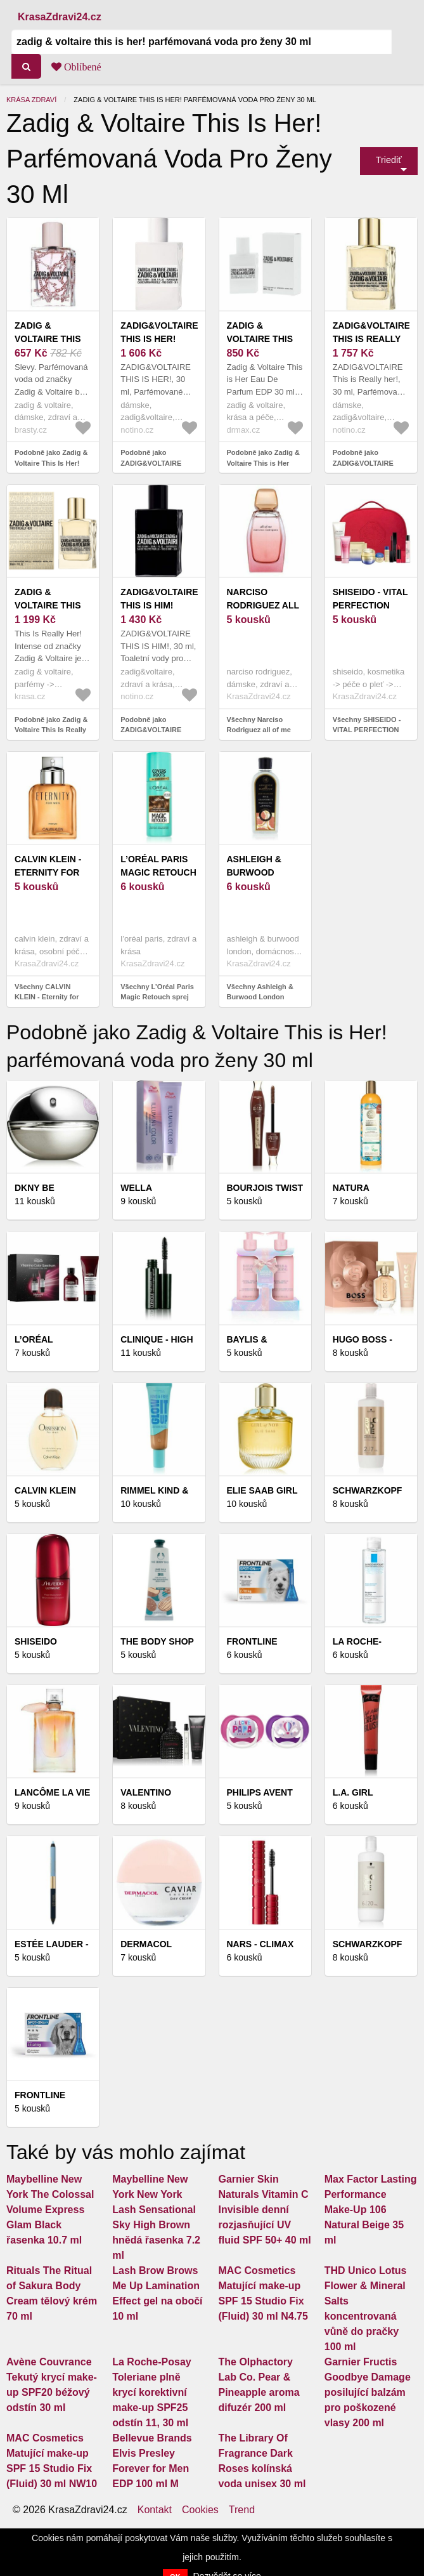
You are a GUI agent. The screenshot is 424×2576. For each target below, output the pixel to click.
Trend (242, 2510)
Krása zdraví (31, 99)
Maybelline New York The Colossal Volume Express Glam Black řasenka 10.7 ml (50, 2209)
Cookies (200, 2510)
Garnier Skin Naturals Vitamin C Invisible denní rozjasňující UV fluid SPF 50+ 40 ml (265, 2209)
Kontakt (155, 2510)
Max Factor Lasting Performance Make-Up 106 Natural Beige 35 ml (370, 2209)
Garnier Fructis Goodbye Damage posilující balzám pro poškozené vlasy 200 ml (367, 2392)
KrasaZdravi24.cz (59, 16)
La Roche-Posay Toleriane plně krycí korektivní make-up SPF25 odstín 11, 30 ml (151, 2392)
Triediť (389, 160)
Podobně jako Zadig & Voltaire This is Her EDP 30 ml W (263, 463)
